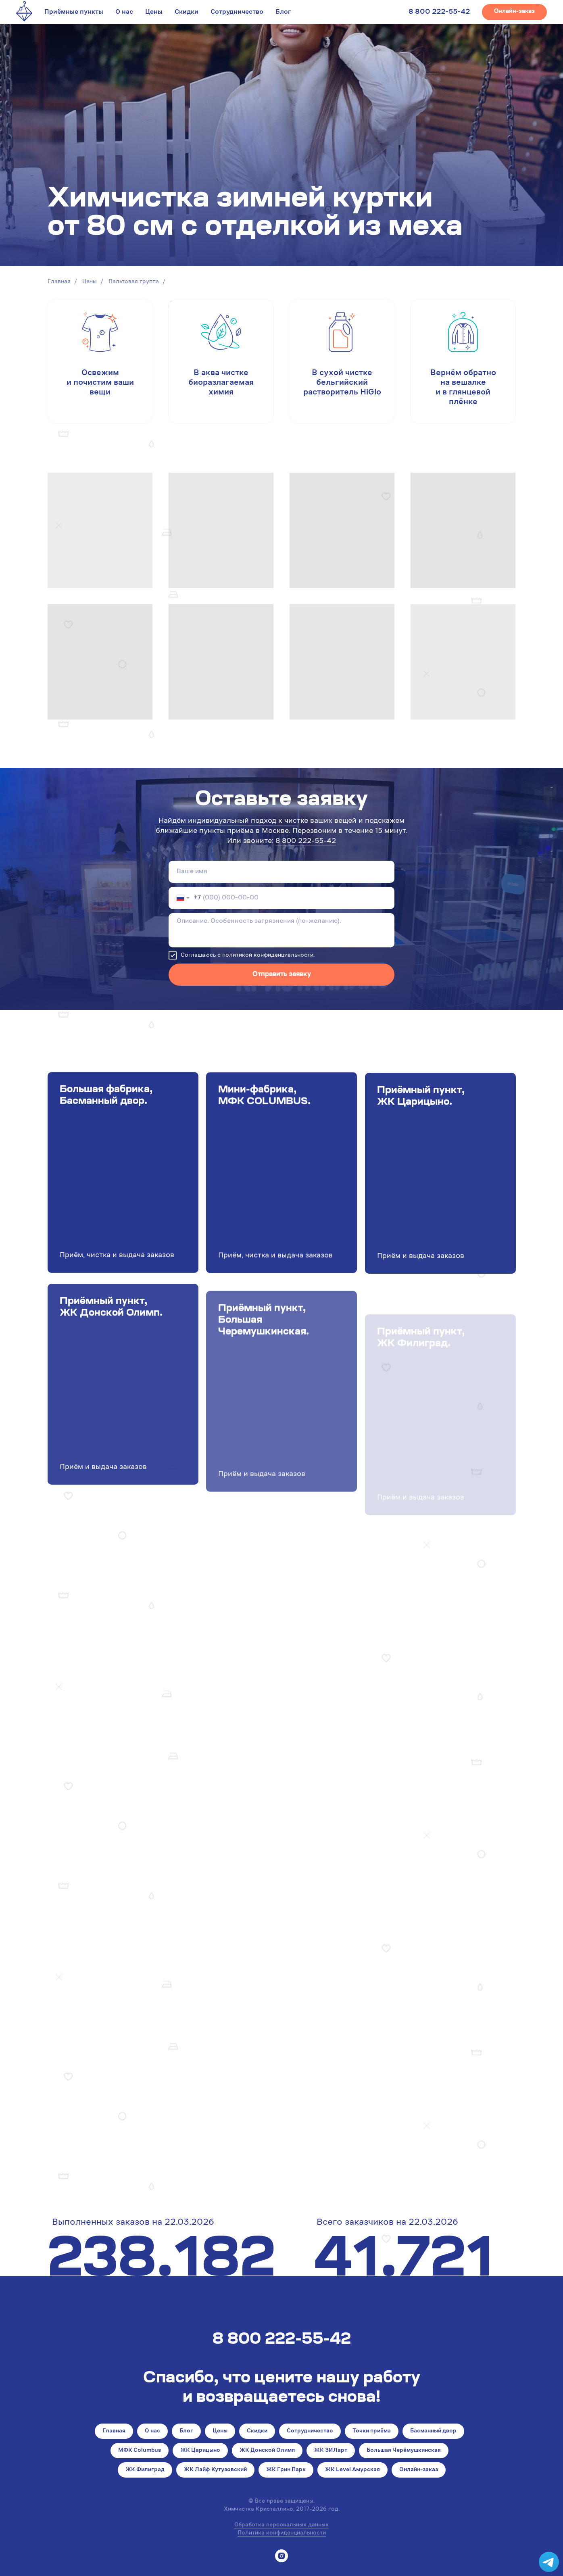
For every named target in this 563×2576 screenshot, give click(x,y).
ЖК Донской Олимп (267, 2450)
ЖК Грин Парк (286, 2470)
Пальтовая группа (133, 282)
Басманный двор (433, 2431)
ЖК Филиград (145, 2470)
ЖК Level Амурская (352, 2470)
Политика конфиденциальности (282, 2533)
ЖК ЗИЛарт (330, 2450)
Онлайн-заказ (418, 2470)
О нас (124, 12)
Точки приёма (371, 2431)
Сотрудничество (237, 12)
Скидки (186, 12)
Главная (59, 282)
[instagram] (281, 2555)
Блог (283, 12)
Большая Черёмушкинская (404, 2450)
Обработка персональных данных (281, 2525)
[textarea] (281, 930)
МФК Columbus (139, 2450)
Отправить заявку (281, 974)
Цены (154, 12)
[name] (281, 872)
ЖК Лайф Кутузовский (215, 2470)
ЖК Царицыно (200, 2450)
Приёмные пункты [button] (73, 12)
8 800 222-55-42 (439, 12)
